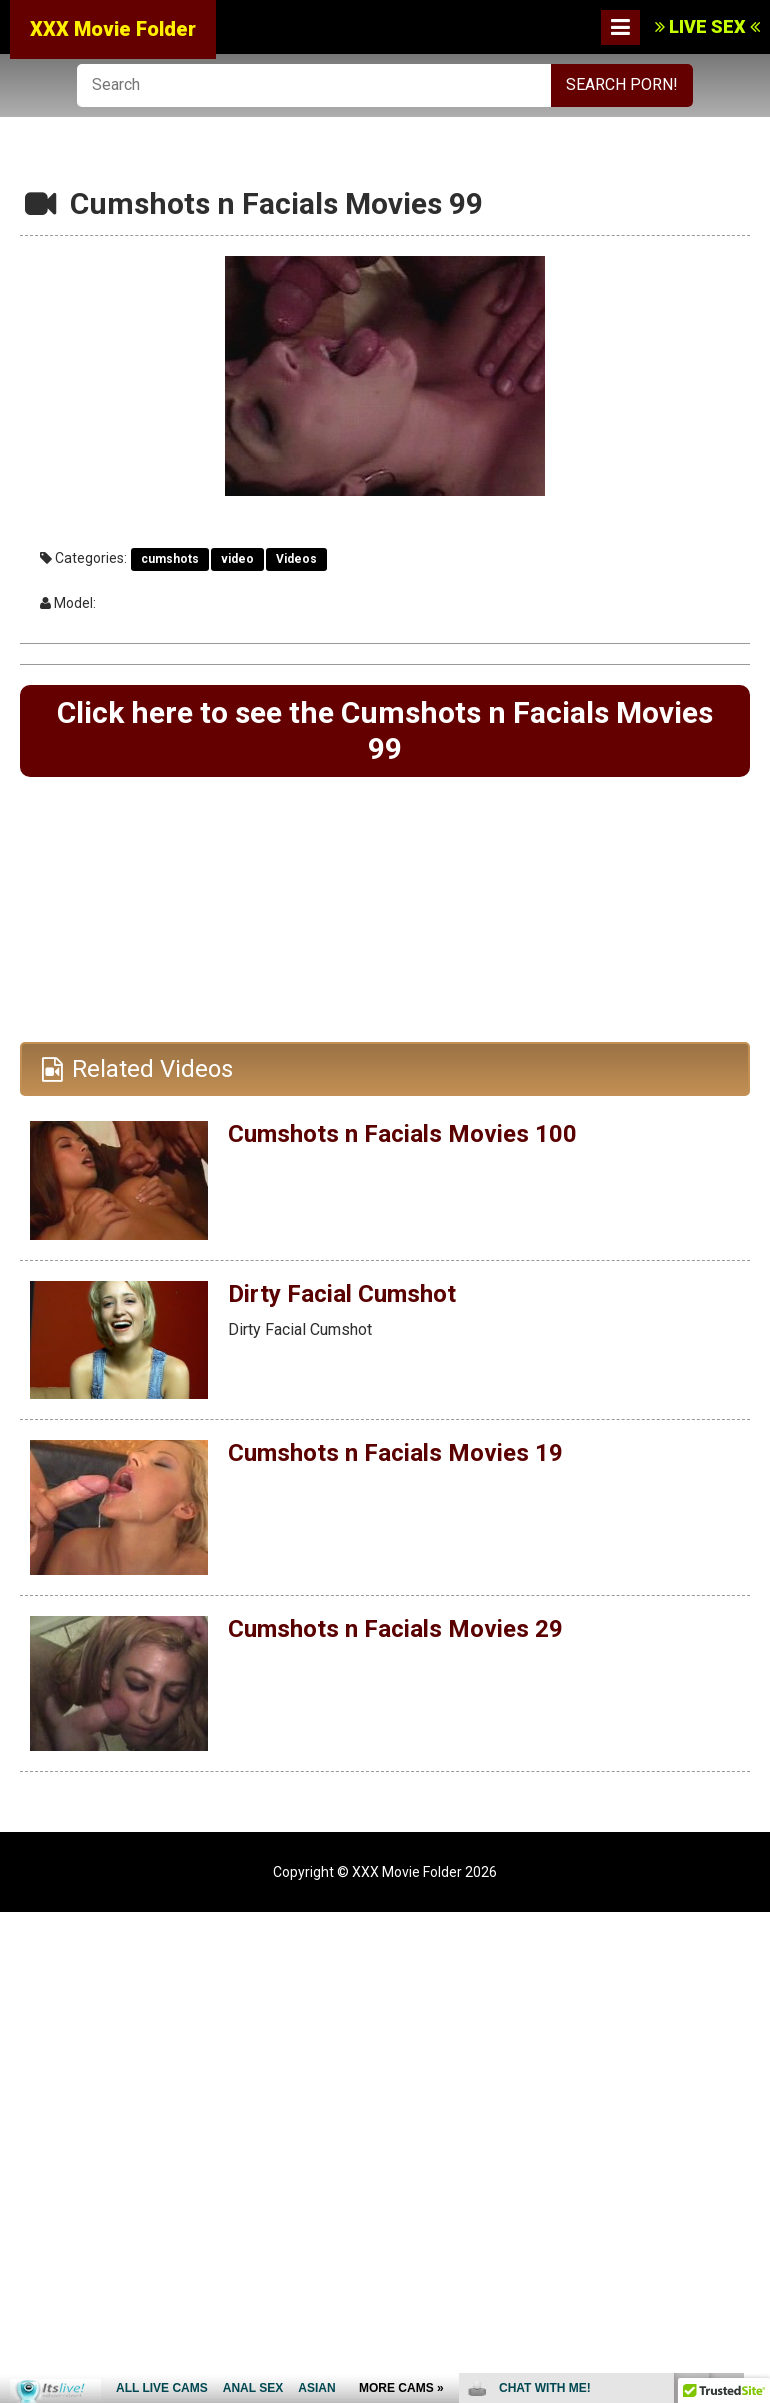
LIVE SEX (707, 26)
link (752, 2090)
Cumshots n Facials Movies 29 (395, 1628)
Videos (296, 559)
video (237, 559)
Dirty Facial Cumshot (342, 1293)
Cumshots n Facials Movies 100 (402, 1134)
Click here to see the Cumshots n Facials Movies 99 (385, 730)
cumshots (170, 559)
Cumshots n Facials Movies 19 (395, 1453)
